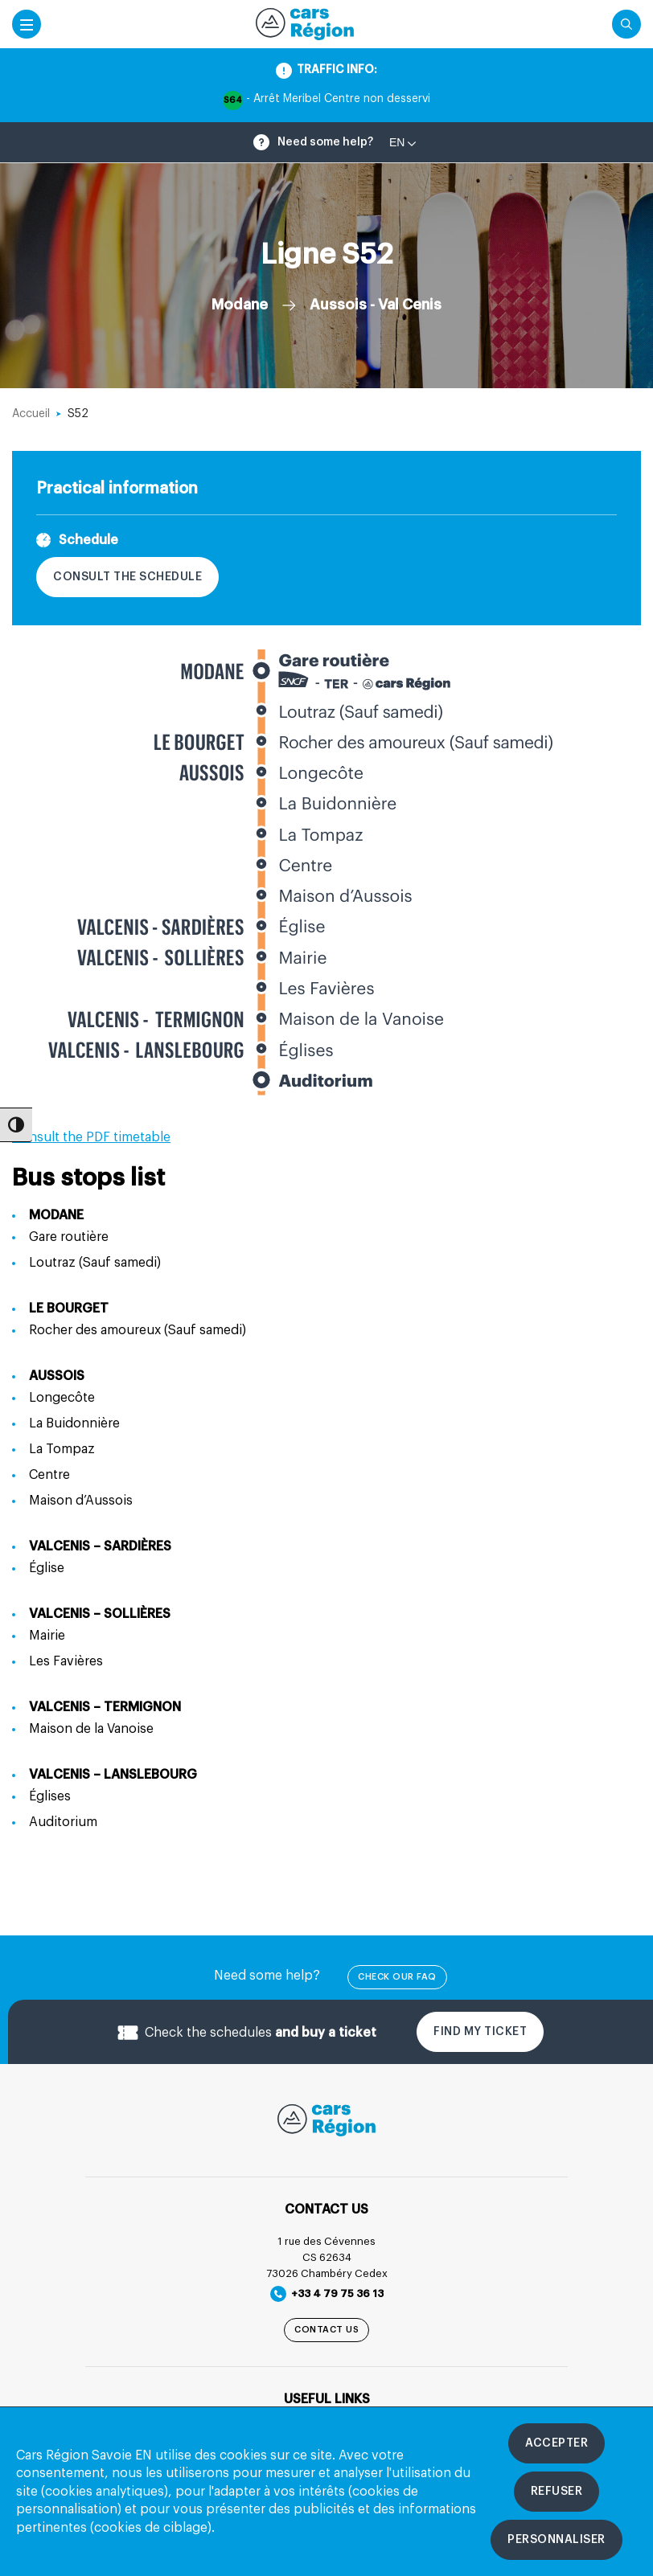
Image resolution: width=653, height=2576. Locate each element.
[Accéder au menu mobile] (26, 24)
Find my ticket (480, 2031)
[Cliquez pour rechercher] (626, 24)
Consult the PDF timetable (91, 1137)
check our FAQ (397, 1976)
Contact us (326, 2329)
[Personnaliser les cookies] (556, 2540)
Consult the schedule (127, 577)
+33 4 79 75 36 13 (327, 2294)
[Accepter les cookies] (556, 2443)
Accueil (31, 414)
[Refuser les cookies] (557, 2492)
